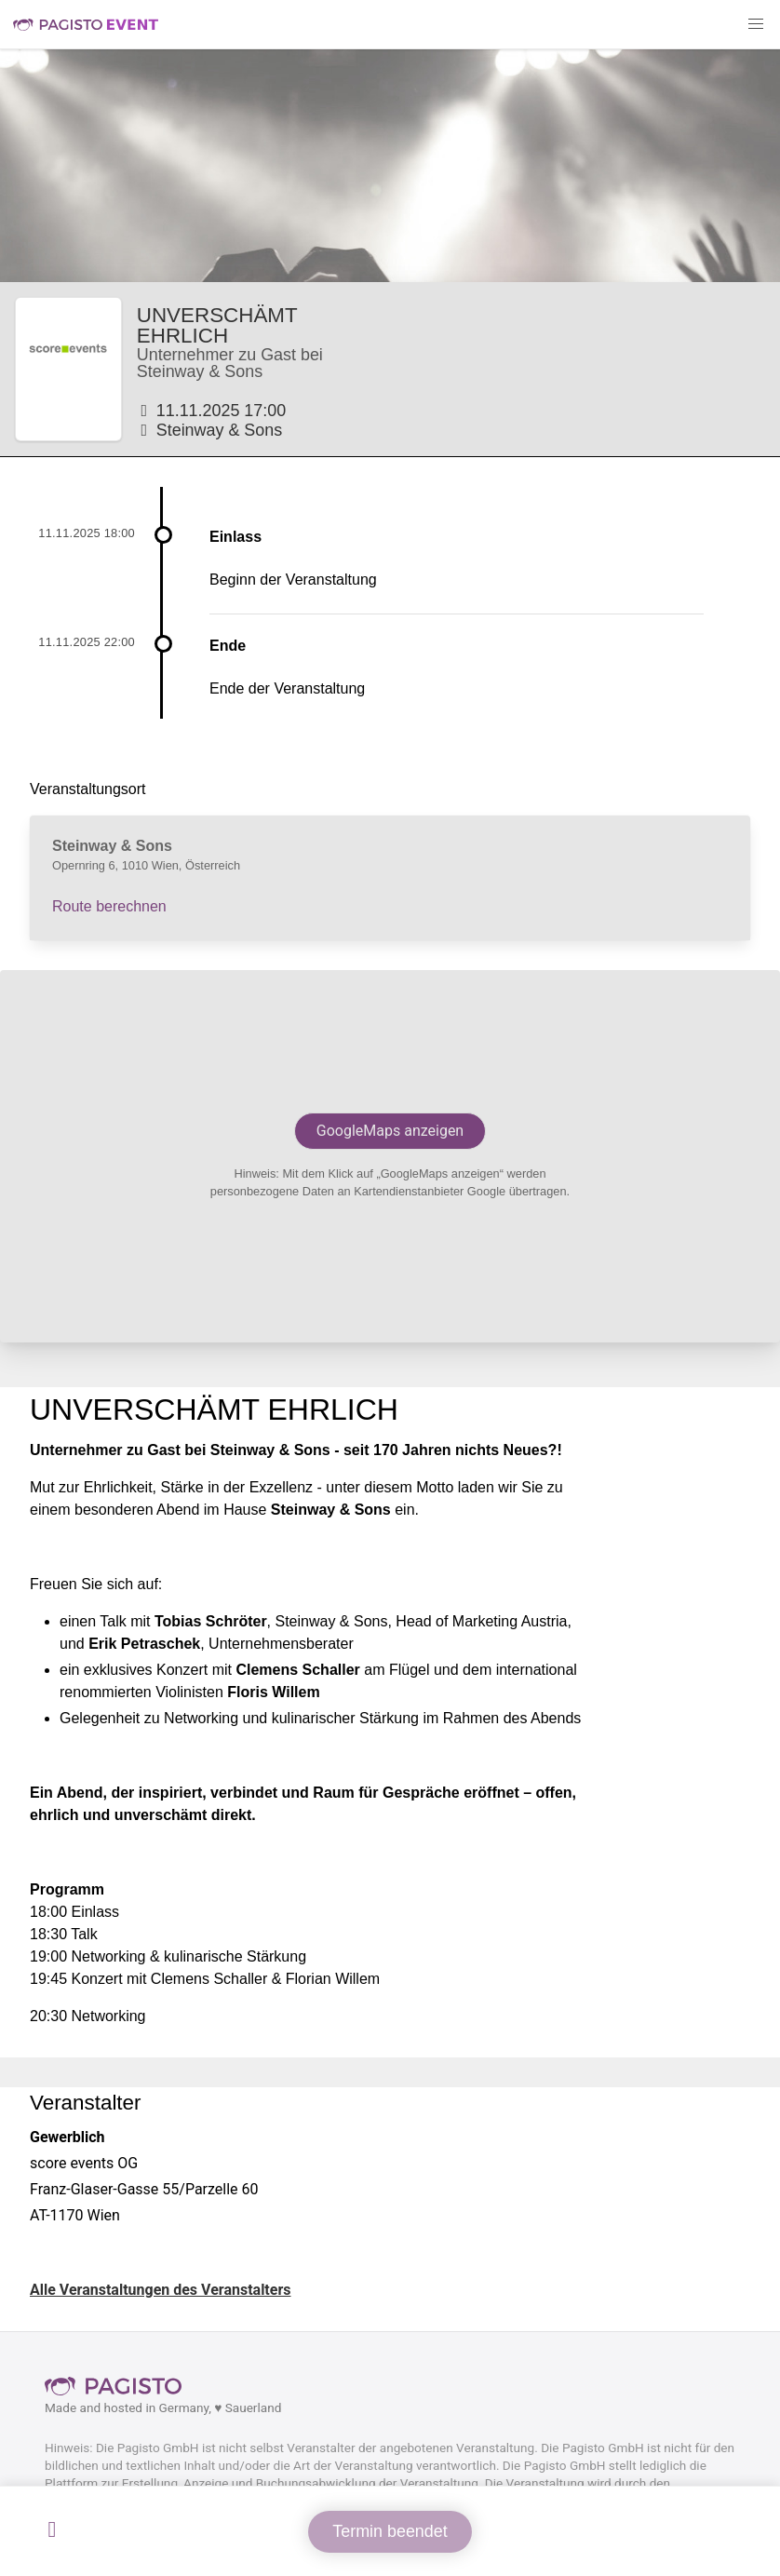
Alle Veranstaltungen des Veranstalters (160, 2290)
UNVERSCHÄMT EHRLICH (217, 325)
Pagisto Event (85, 24)
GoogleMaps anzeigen (390, 1131)
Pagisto (119, 2386)
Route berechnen (109, 906)
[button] (756, 24)
